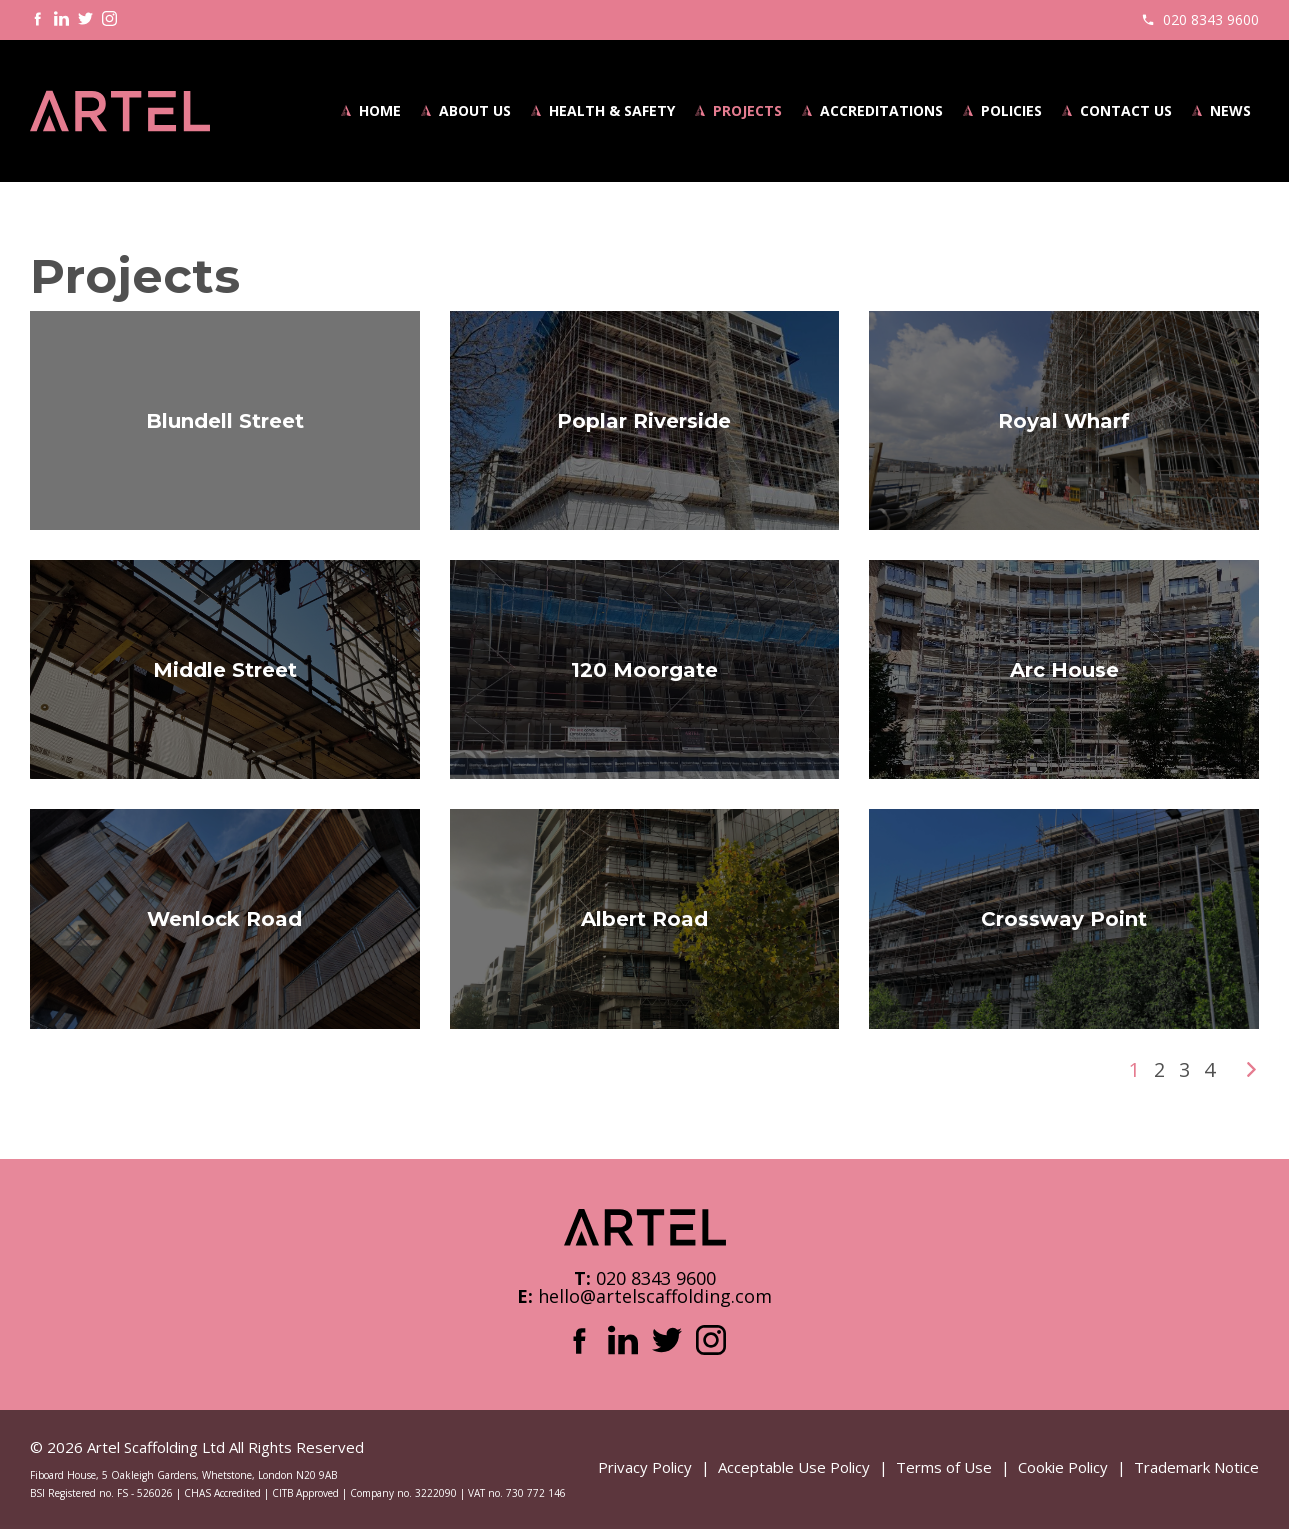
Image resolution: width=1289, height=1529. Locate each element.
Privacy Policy (645, 1467)
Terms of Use (944, 1467)
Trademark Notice (1196, 1467)
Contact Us (1126, 110)
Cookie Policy (1063, 1467)
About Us (475, 110)
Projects (747, 110)
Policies (1011, 110)
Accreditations (881, 110)
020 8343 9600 (1211, 19)
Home (380, 110)
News (1230, 110)
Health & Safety (612, 110)
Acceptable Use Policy (794, 1467)
